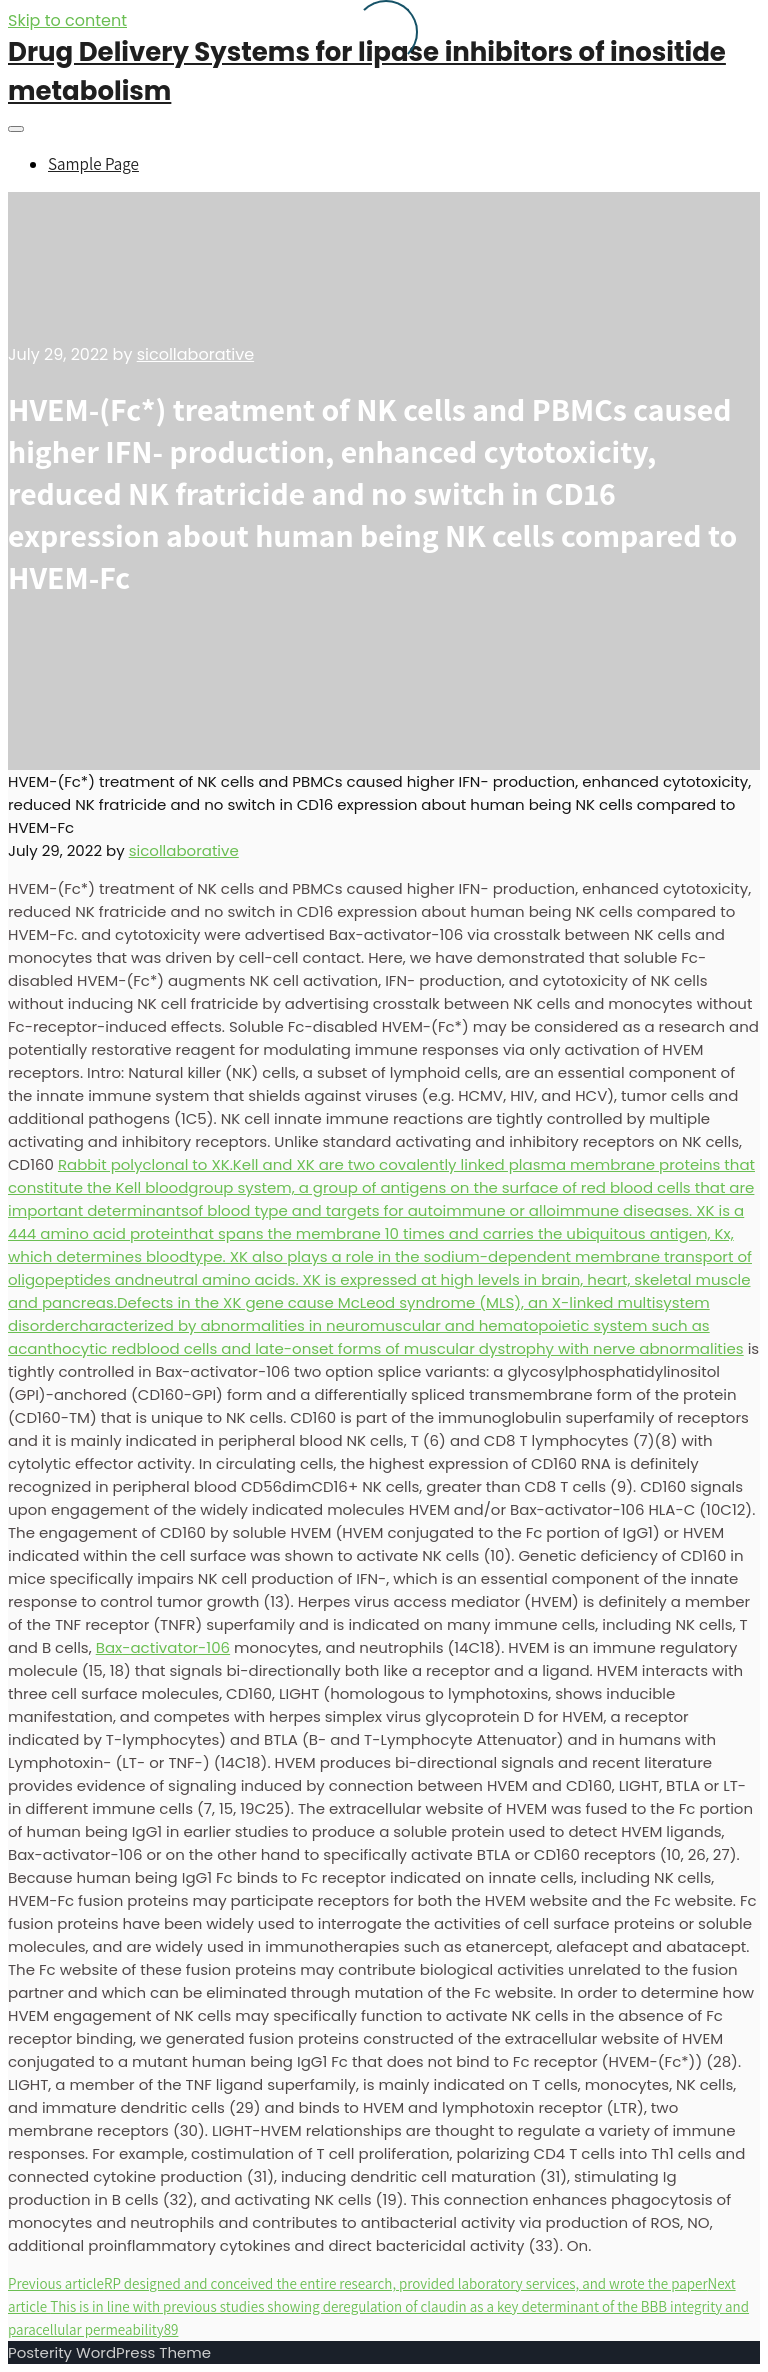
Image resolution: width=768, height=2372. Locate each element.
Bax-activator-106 (163, 1647)
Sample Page (93, 164)
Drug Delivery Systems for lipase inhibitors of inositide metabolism (367, 71)
